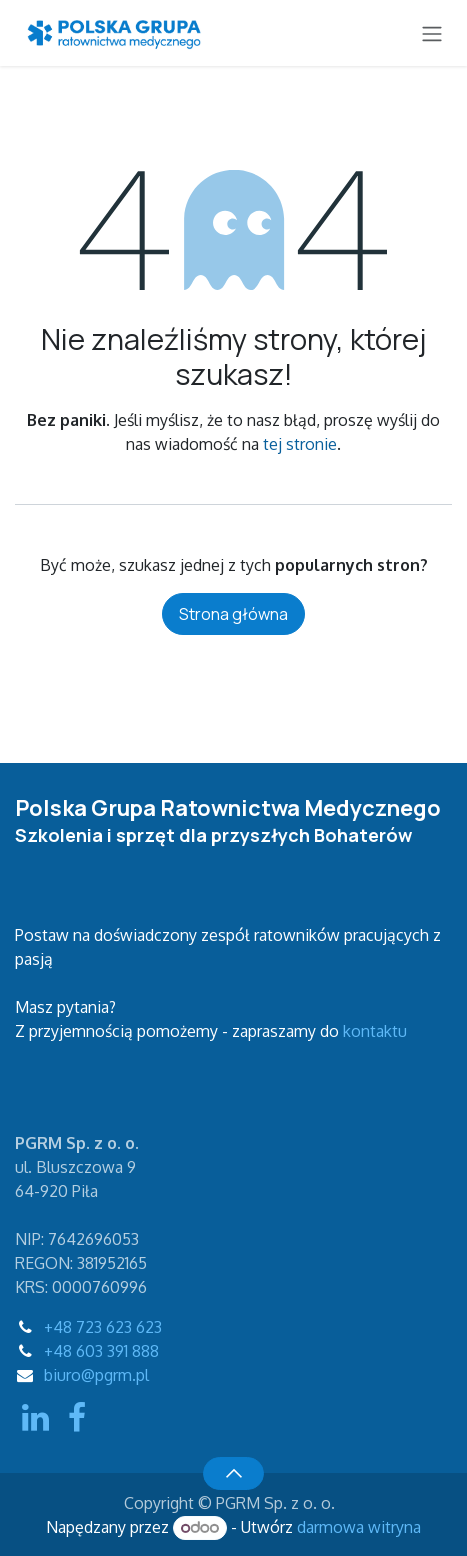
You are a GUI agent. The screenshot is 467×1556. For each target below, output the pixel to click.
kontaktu (375, 1031)
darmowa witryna (359, 1527)
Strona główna (233, 614)
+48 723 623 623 (103, 1327)
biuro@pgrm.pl (96, 1375)
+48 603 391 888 (101, 1351)
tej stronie (300, 444)
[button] (233, 1473)
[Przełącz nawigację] (432, 33)
